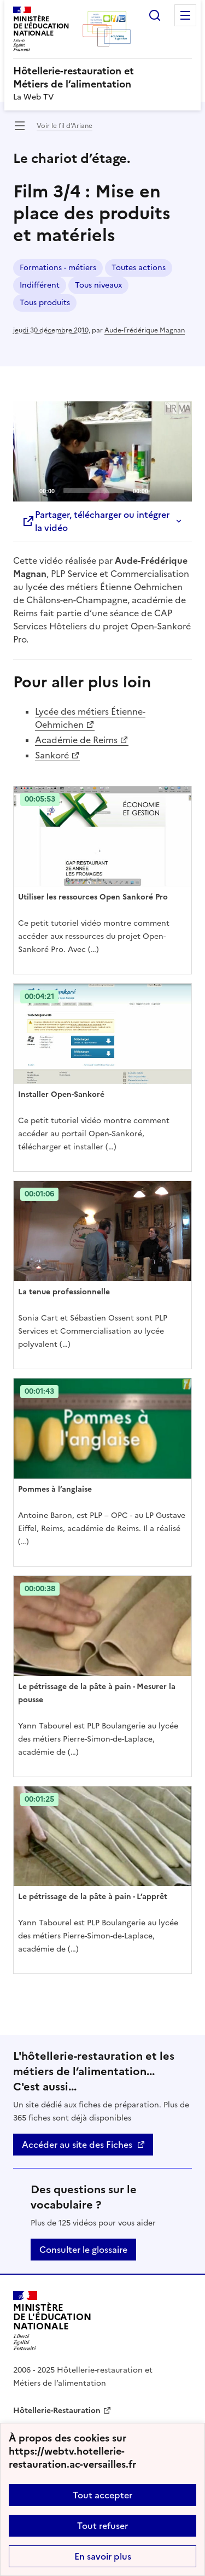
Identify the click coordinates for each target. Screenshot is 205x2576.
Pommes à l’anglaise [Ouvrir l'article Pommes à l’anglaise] (55, 1489)
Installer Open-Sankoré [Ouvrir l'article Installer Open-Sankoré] (61, 1094)
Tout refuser (102, 2525)
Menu (185, 15)
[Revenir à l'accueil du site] (52, 2321)
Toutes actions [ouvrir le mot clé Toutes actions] (139, 267)
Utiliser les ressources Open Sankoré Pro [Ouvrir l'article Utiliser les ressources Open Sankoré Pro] (93, 897)
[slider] (93, 490)
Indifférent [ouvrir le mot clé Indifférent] (40, 285)
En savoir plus (102, 2556)
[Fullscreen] (177, 490)
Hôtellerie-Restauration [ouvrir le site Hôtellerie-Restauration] (57, 2410)
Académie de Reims (76, 739)
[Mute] (160, 490)
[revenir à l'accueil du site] (102, 78)
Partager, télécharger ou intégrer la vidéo (95, 521)
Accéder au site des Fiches (77, 2144)
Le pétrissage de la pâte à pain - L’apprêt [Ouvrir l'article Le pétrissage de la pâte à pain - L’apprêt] (92, 1896)
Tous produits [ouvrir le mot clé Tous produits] (45, 302)
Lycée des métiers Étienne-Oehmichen (90, 718)
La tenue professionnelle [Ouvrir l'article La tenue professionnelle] (64, 1292)
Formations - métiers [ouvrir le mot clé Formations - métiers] (58, 267)
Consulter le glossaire (83, 2249)
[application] (102, 451)
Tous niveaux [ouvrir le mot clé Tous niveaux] (98, 285)
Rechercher (155, 15)
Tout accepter (102, 2495)
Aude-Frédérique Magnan (144, 330)
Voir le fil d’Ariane (64, 126)
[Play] (103, 451)
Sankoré (52, 755)
